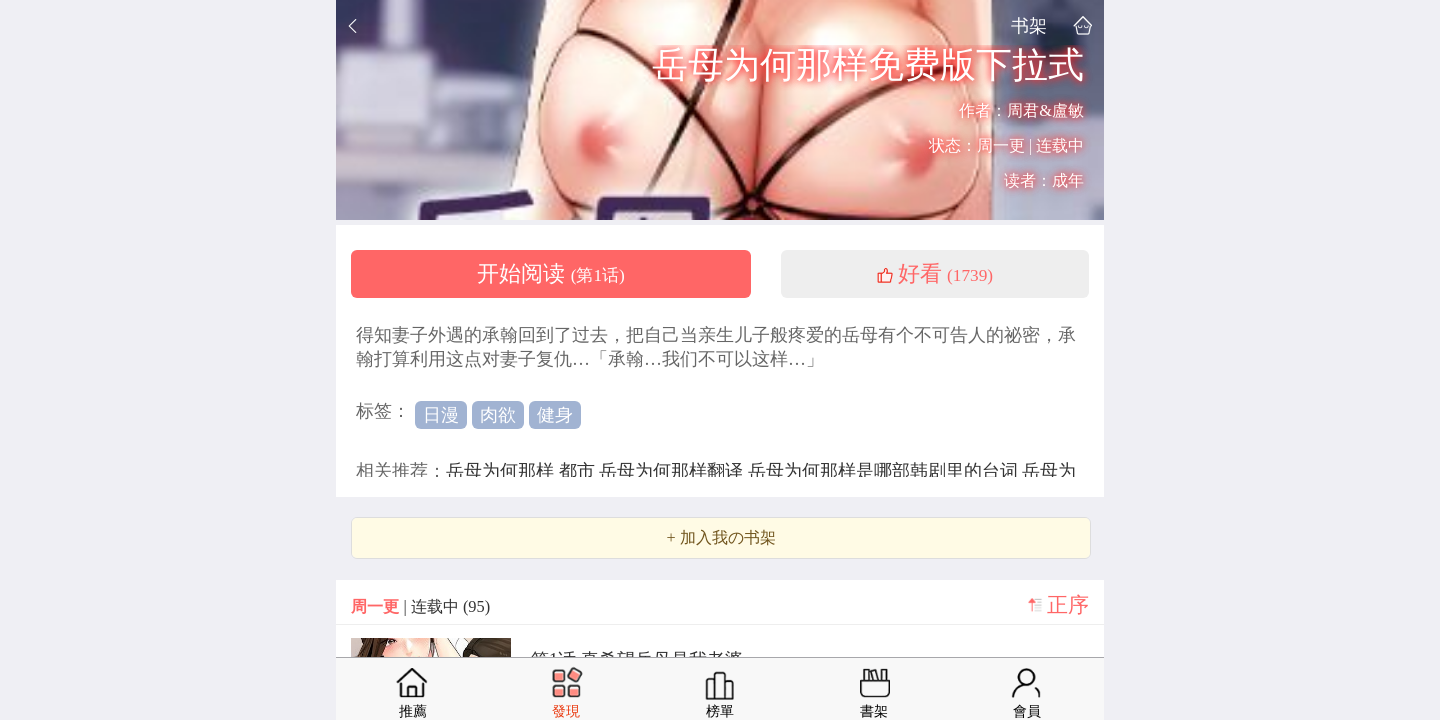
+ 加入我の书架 (720, 538)
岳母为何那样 (502, 471)
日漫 (441, 415)
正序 (1068, 605)
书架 (1029, 25)
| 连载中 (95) (420, 606)
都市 (579, 471)
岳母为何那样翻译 (673, 471)
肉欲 (498, 415)
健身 (555, 415)
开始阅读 (551, 274)
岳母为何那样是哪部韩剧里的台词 (885, 471)
